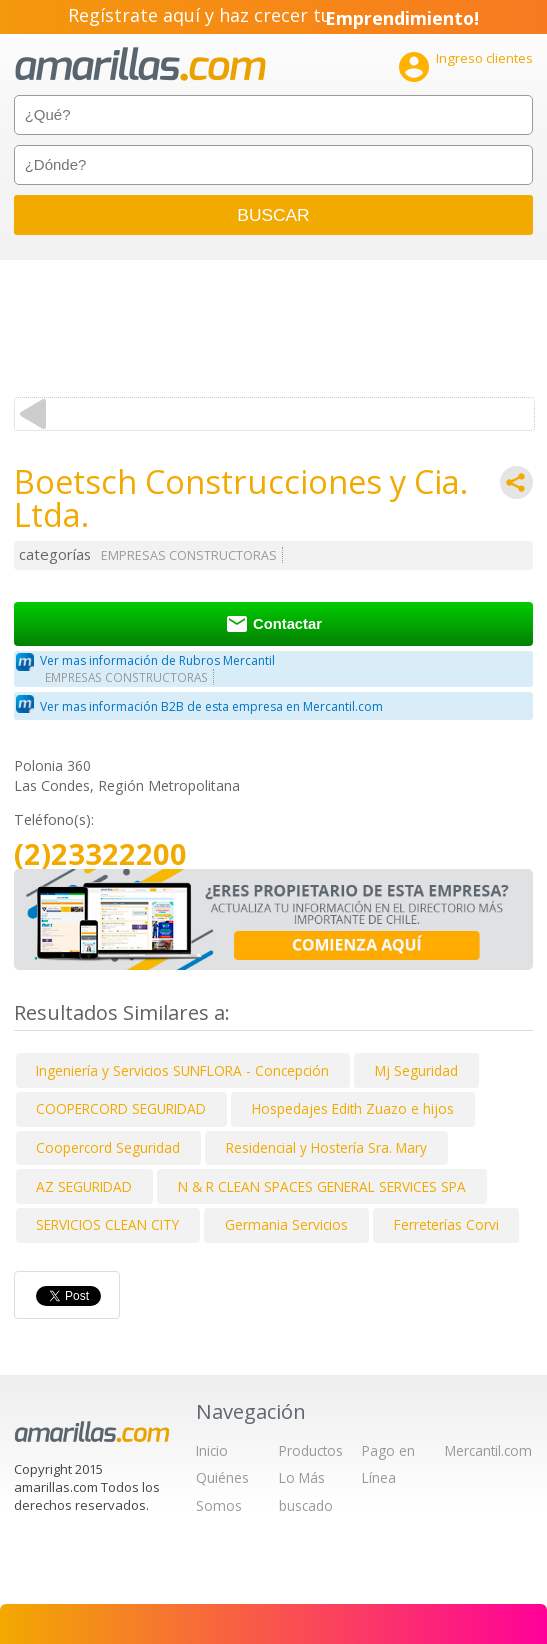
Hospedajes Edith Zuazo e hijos (353, 1108)
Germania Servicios (286, 1224)
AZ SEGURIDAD (84, 1186)
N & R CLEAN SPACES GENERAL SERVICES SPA (322, 1186)
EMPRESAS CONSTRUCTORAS (189, 555)
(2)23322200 (100, 854)
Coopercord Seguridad (108, 1147)
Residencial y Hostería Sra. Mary (326, 1147)
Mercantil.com (488, 1450)
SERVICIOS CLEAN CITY (107, 1224)
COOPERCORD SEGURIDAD (121, 1108)
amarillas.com (140, 64)
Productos (311, 1450)
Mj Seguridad (416, 1070)
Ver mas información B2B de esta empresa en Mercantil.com (211, 706)
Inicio (212, 1450)
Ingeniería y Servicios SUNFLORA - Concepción (182, 1070)
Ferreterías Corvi (446, 1224)
